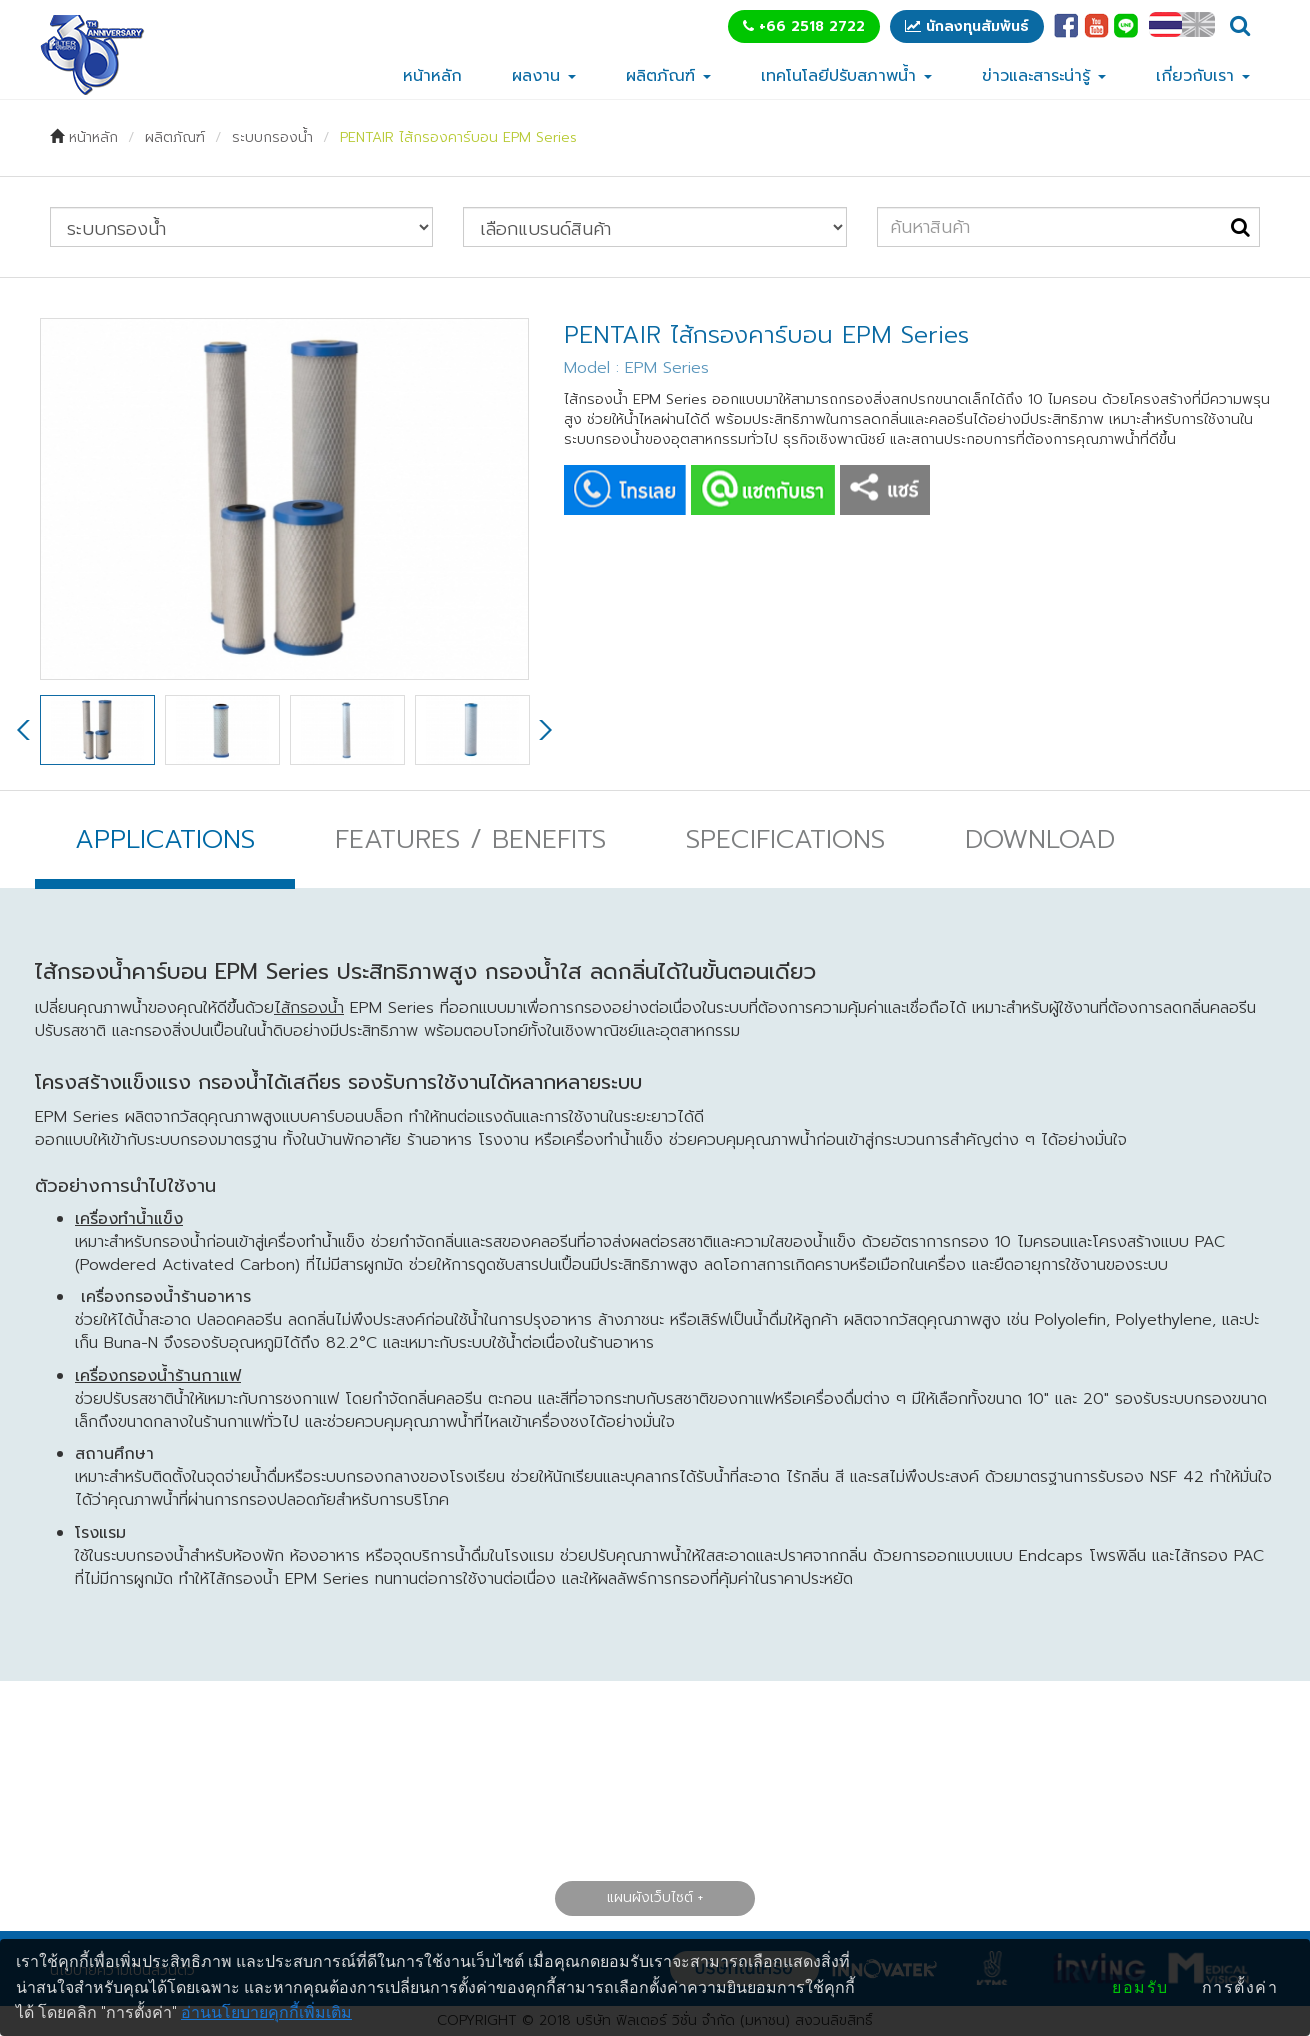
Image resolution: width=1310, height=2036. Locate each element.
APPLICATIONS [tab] (165, 839)
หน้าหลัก (432, 76)
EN (1198, 24)
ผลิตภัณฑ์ (668, 76)
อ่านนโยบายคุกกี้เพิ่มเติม (266, 2012)
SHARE (885, 490)
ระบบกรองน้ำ (272, 137)
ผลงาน (544, 76)
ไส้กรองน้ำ (309, 1008)
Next (544, 730)
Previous (25, 730)
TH (1165, 24)
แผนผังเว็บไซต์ (649, 1897)
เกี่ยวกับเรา (1203, 76)
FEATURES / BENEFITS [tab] (470, 839)
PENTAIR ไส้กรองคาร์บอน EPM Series (458, 137)
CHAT (763, 490)
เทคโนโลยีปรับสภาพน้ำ (846, 76)
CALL (625, 490)
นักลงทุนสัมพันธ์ (967, 26)
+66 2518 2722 (804, 26)
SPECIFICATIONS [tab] (785, 839)
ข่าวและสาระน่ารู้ (1044, 76)
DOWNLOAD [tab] (1040, 839)
